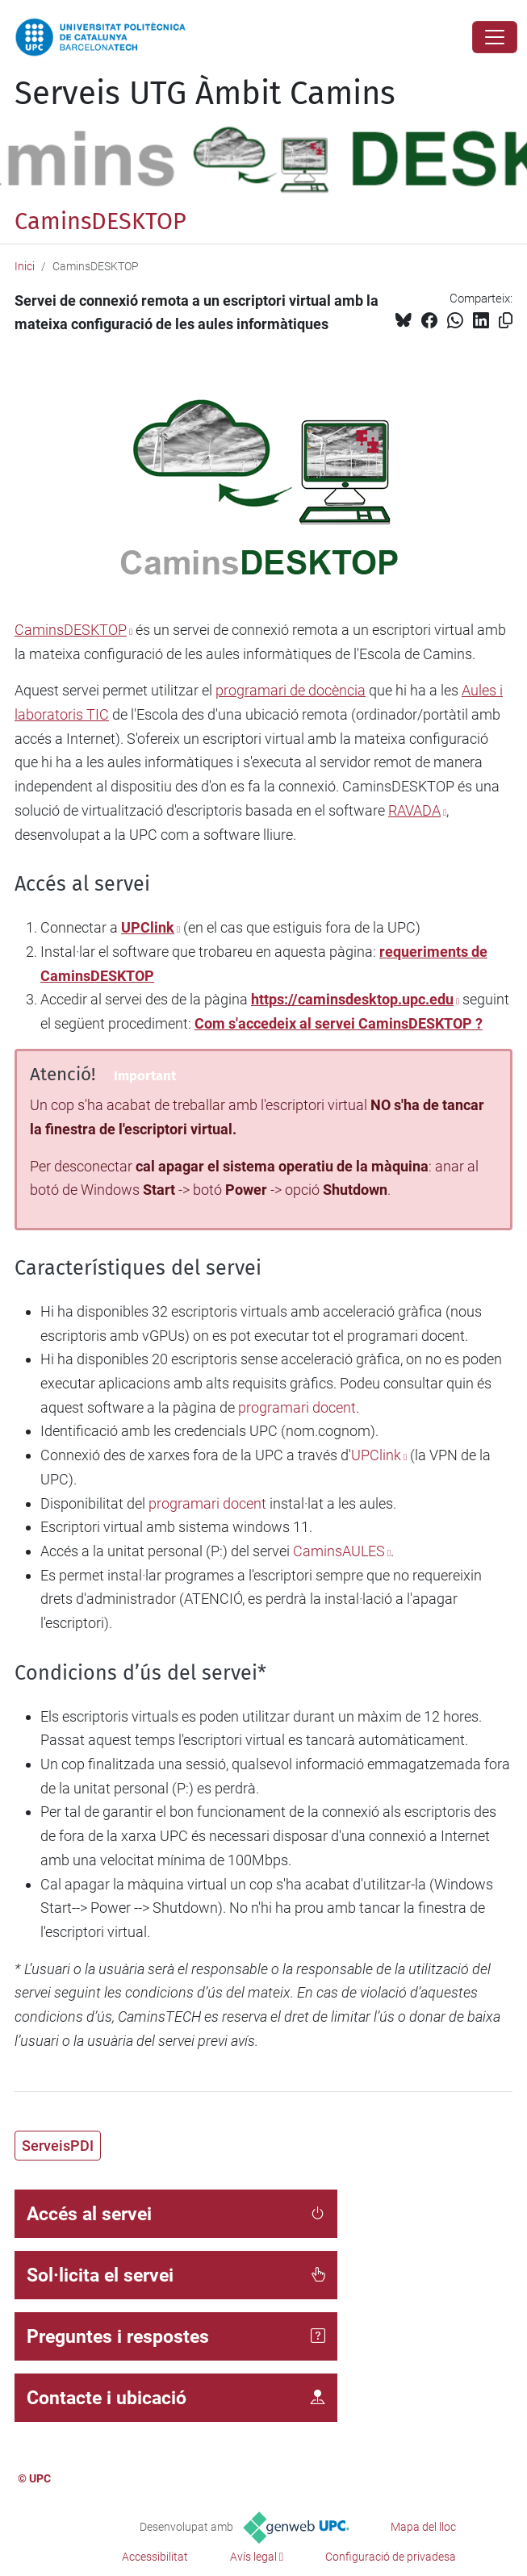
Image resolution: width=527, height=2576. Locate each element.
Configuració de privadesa (390, 2556)
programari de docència (290, 690)
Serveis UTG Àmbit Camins (205, 93)
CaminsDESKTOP (100, 221)
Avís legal (253, 2556)
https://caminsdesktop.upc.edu (352, 999)
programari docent (297, 1407)
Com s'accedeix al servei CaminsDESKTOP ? (338, 1023)
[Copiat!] (505, 320)
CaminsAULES (339, 1551)
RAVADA (414, 810)
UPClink (147, 927)
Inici (25, 266)
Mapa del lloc (423, 2526)
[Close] (494, 37)
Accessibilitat (155, 2556)
